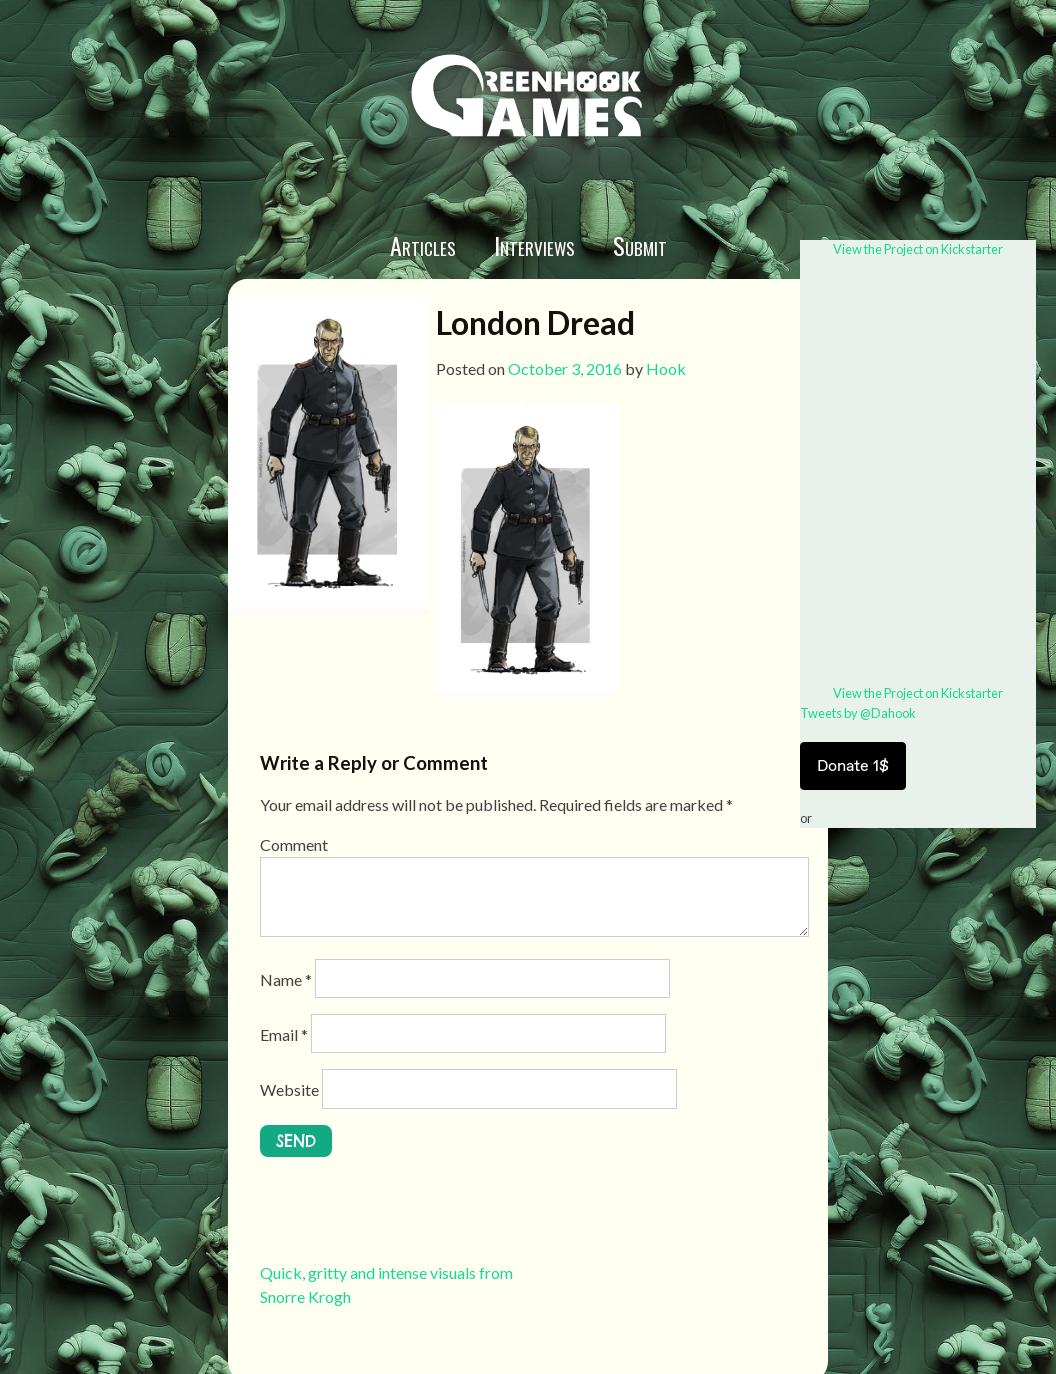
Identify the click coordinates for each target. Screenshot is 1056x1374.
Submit (640, 245)
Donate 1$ (853, 765)
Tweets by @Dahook (858, 713)
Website (289, 1089)
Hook (666, 368)
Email (284, 1034)
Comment (294, 844)
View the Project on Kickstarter (918, 249)
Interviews (534, 245)
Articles (423, 245)
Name (286, 979)
